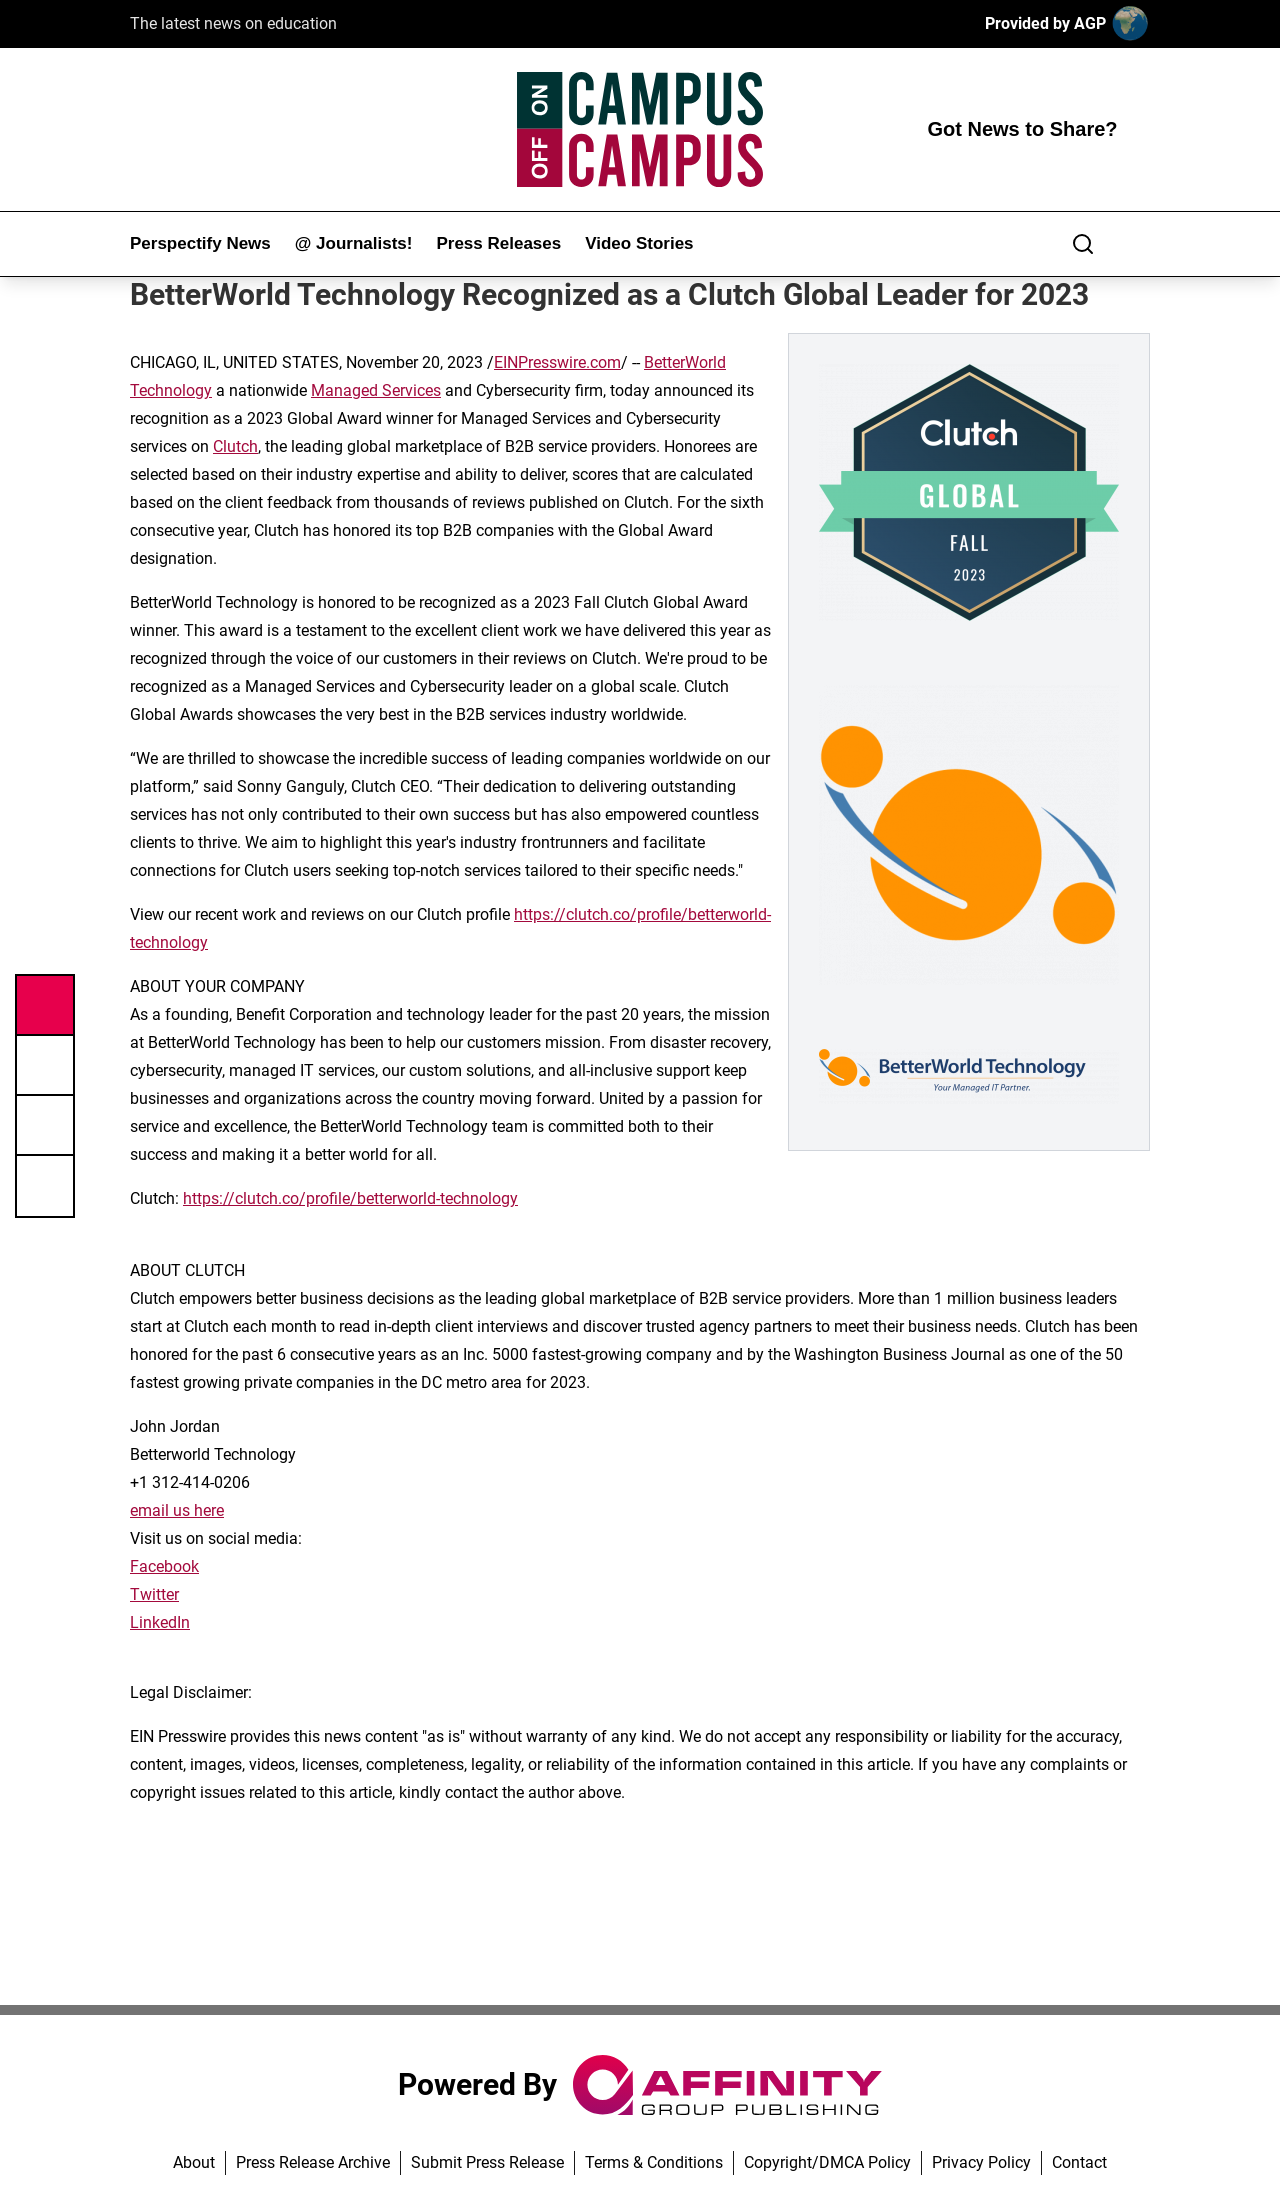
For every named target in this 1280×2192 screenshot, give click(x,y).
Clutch (235, 446)
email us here (177, 1510)
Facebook (164, 1566)
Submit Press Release (487, 2162)
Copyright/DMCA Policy (827, 2162)
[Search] (1083, 244)
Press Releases (498, 243)
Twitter (154, 1594)
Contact (1079, 2162)
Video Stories (639, 243)
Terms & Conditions (654, 2162)
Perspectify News (200, 243)
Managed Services (376, 390)
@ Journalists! (354, 243)
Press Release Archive (313, 2162)
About (194, 2162)
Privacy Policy (981, 2162)
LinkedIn (160, 1622)
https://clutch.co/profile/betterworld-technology (350, 1198)
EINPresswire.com (557, 362)
